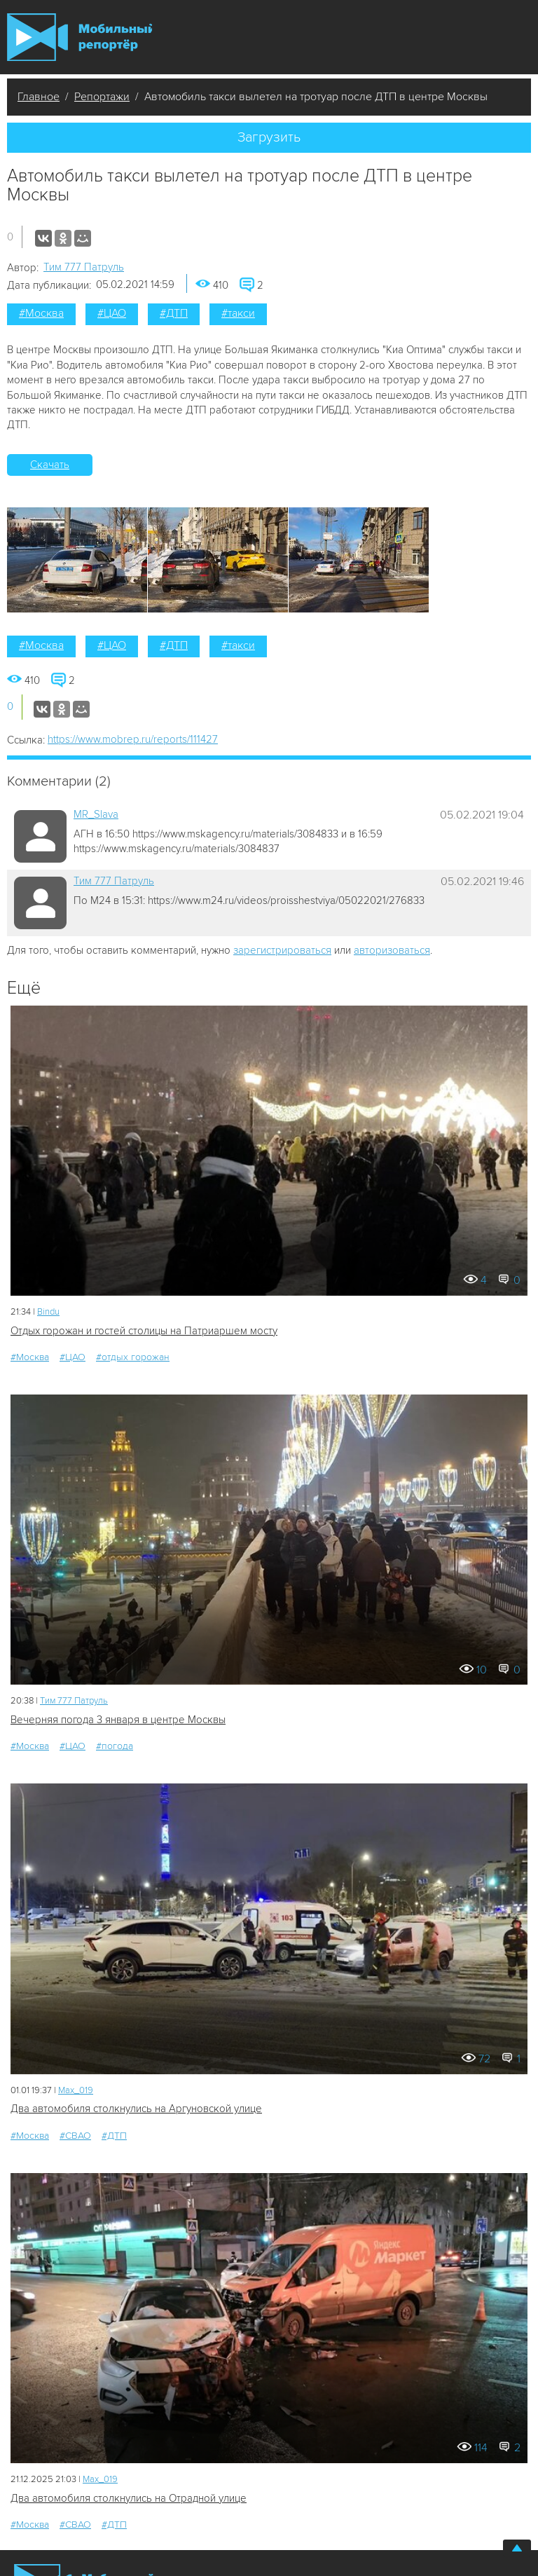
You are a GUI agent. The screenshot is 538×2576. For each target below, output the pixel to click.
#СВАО (75, 2136)
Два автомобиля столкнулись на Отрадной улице (129, 2498)
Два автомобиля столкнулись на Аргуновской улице (136, 2108)
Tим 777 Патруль (83, 267)
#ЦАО (111, 313)
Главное (39, 97)
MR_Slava (96, 814)
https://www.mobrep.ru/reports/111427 (133, 739)
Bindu (48, 1311)
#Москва (41, 313)
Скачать (49, 464)
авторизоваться (392, 950)
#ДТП (174, 313)
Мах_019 (75, 2090)
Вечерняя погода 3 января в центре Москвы (118, 1719)
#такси (238, 313)
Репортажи (102, 97)
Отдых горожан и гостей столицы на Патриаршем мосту (144, 1330)
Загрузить (269, 137)
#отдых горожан (133, 1357)
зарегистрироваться (282, 950)
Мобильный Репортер (79, 37)
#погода (114, 1746)
